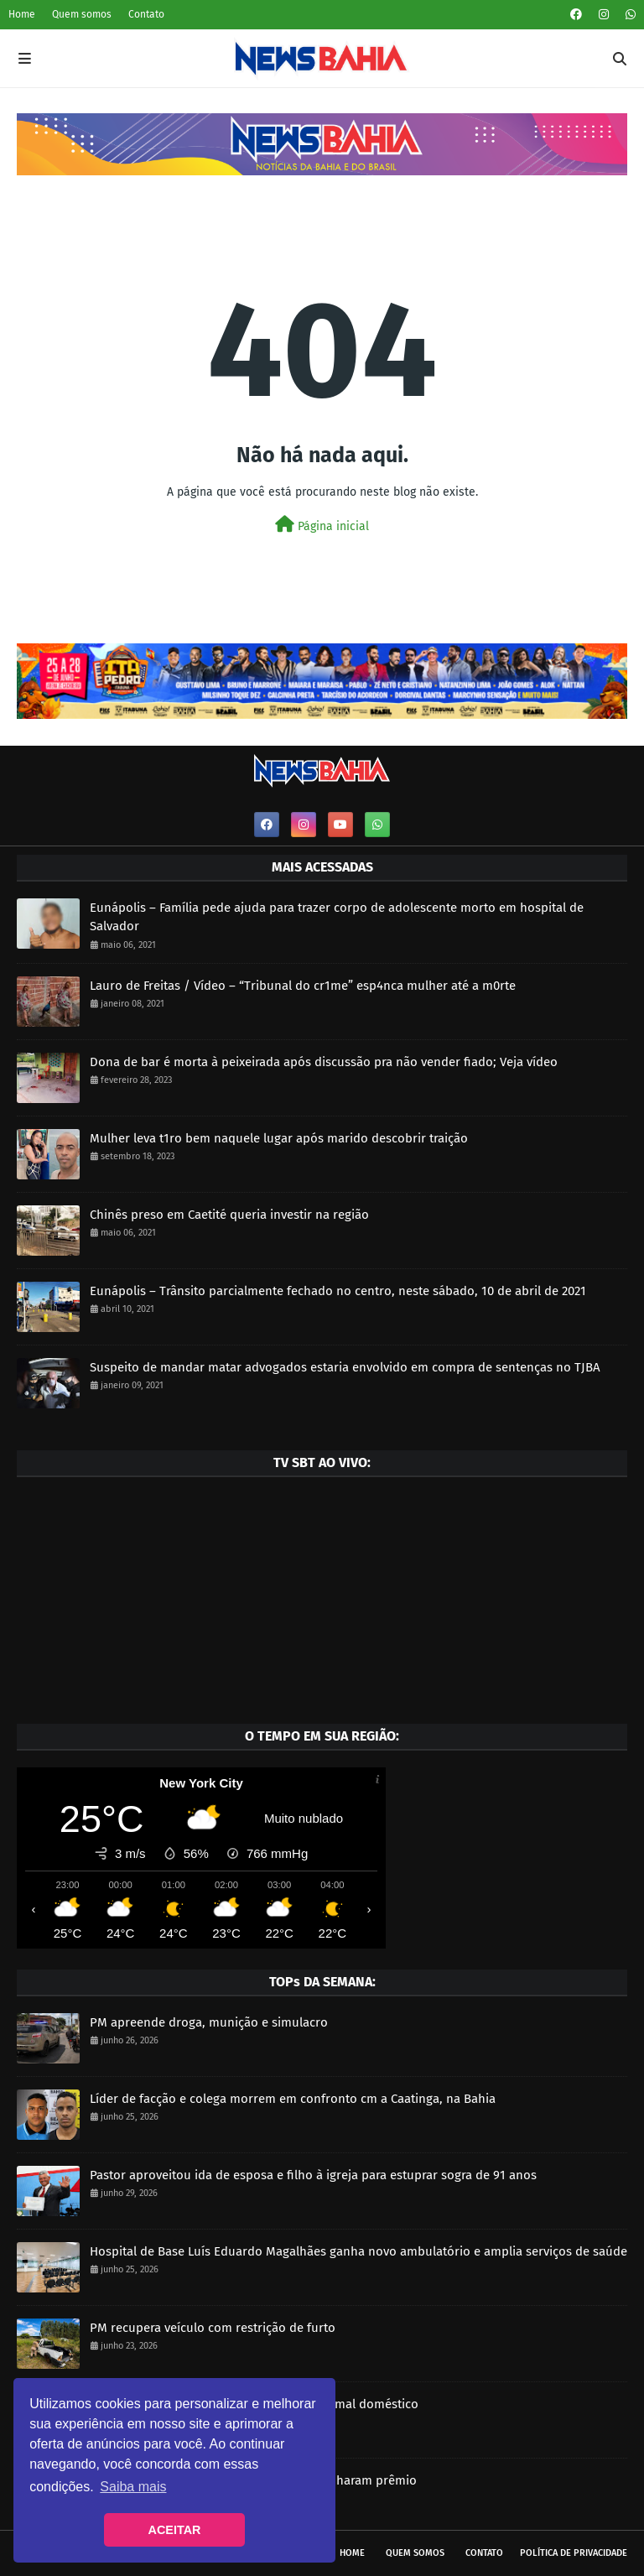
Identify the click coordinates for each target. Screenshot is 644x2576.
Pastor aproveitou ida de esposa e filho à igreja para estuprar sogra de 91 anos (313, 2175)
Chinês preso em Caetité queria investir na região (229, 1214)
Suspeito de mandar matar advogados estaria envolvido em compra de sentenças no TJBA (345, 1367)
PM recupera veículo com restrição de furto (212, 2327)
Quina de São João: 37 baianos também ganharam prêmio (253, 2480)
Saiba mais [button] (133, 2487)
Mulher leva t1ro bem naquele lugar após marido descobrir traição (279, 1138)
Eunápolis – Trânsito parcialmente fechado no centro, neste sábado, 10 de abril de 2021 (338, 1290)
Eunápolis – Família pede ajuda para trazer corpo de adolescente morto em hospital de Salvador (337, 917)
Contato (146, 14)
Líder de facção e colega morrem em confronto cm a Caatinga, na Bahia (293, 2098)
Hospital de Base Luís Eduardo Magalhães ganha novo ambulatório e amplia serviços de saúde (358, 2251)
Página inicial (322, 524)
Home (21, 14)
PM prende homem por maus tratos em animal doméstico (254, 2404)
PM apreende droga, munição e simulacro (209, 2022)
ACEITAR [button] (174, 2530)
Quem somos (82, 14)
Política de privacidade (573, 2552)
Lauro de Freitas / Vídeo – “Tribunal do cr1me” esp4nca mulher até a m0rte (303, 985)
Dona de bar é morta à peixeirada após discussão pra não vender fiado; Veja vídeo (324, 1061)
